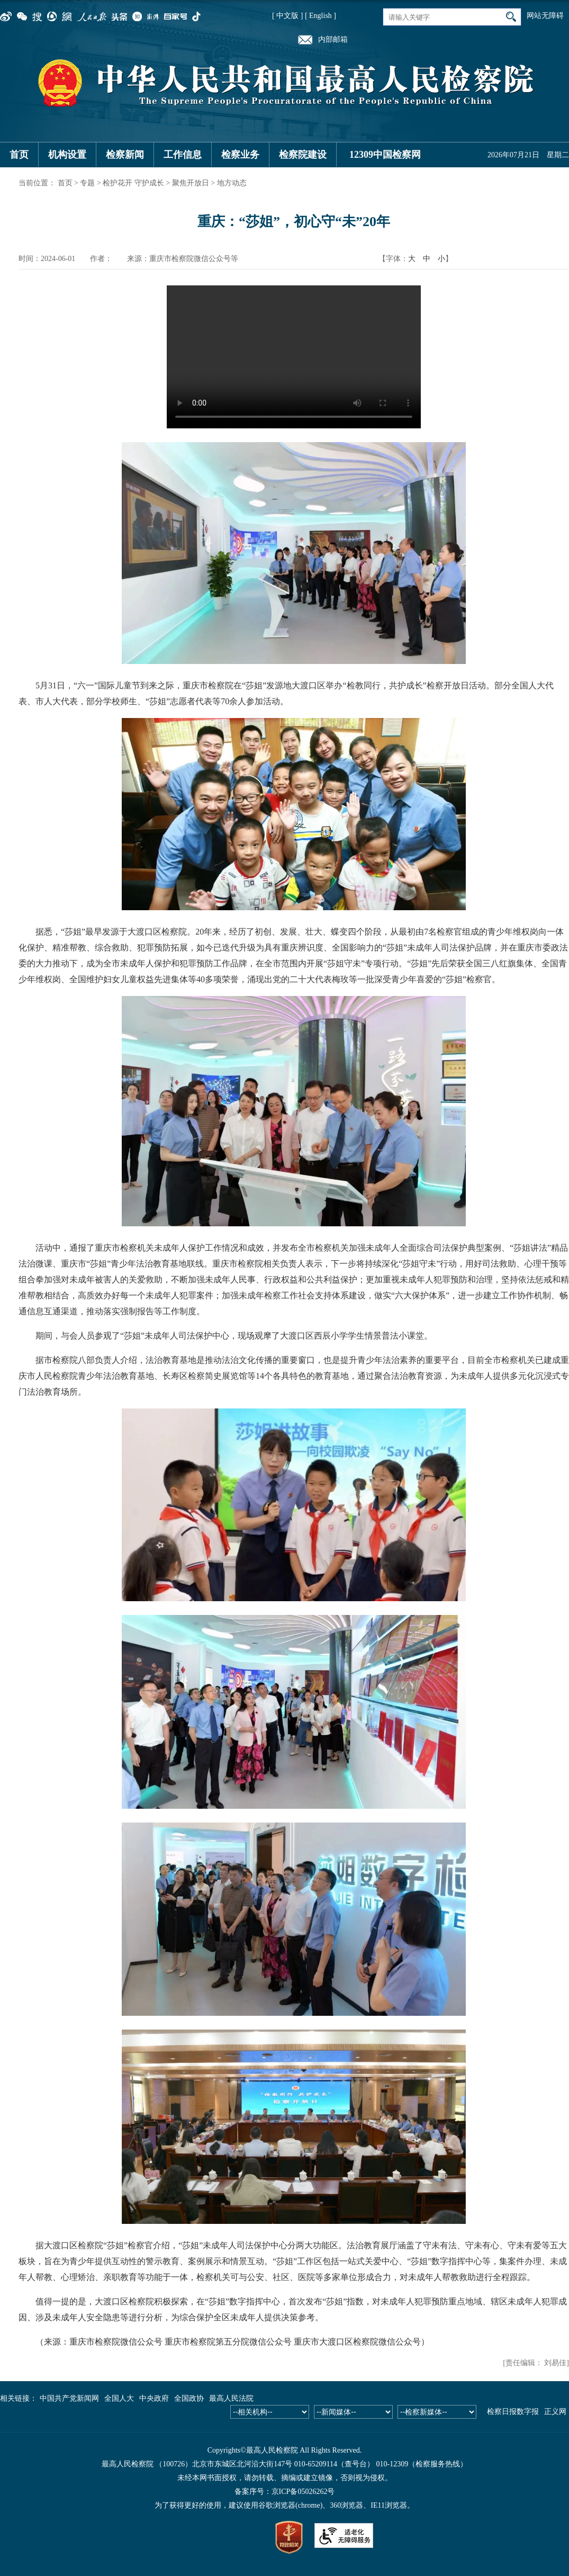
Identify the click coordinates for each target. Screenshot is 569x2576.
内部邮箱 (333, 39)
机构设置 (67, 154)
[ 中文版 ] (287, 16)
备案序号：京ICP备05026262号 (284, 2492)
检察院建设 (303, 154)
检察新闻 (125, 154)
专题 (87, 183)
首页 (19, 154)
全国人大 (119, 2398)
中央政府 (154, 2398)
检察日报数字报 (513, 2412)
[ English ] (320, 16)
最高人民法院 (231, 2398)
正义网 (555, 2412)
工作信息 (183, 154)
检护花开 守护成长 (133, 183)
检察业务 (240, 154)
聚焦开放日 (190, 183)
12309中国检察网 (385, 154)
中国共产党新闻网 (69, 2398)
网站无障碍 (545, 16)
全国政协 (189, 2398)
